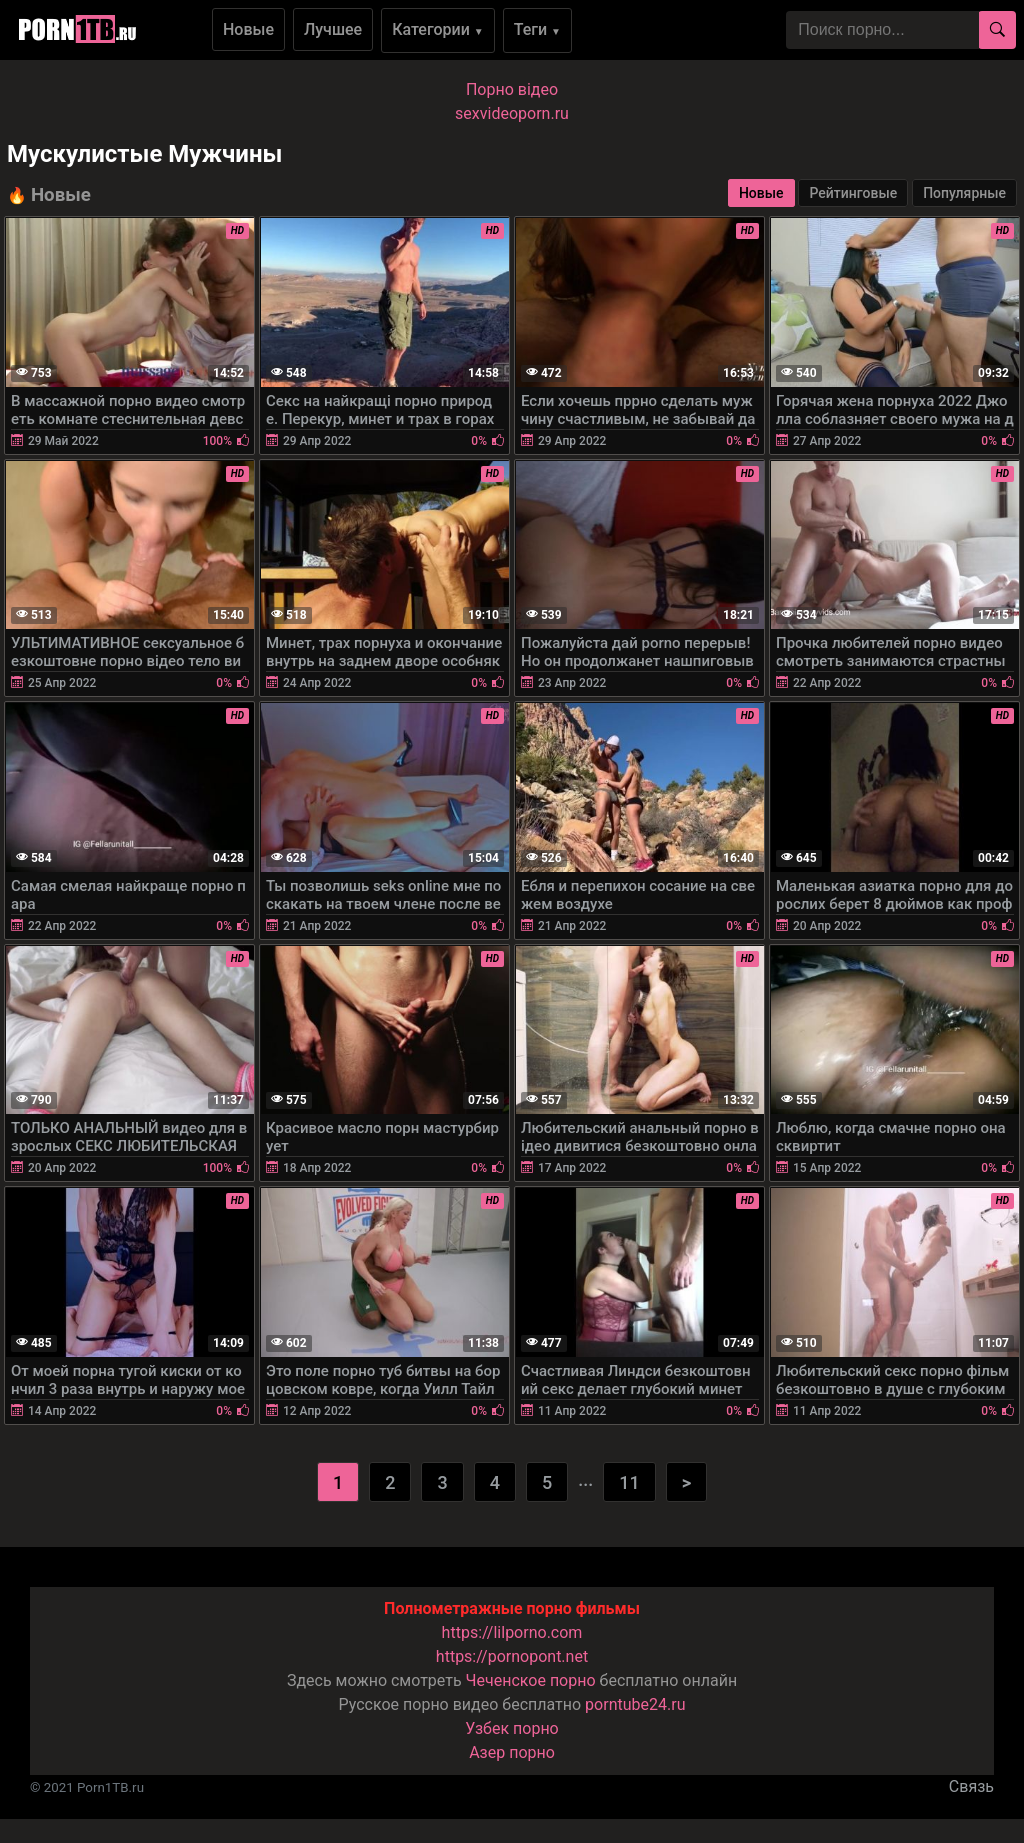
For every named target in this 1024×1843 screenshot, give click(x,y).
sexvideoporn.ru (512, 113)
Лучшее (333, 29)
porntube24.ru (635, 1704)
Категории (438, 29)
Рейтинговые (853, 193)
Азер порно (512, 1752)
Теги (537, 29)
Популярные (964, 193)
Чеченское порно (531, 1680)
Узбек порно (512, 1728)
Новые (248, 29)
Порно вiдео (512, 89)
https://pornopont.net (512, 1656)
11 (629, 1482)
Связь (971, 1786)
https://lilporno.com (512, 1632)
